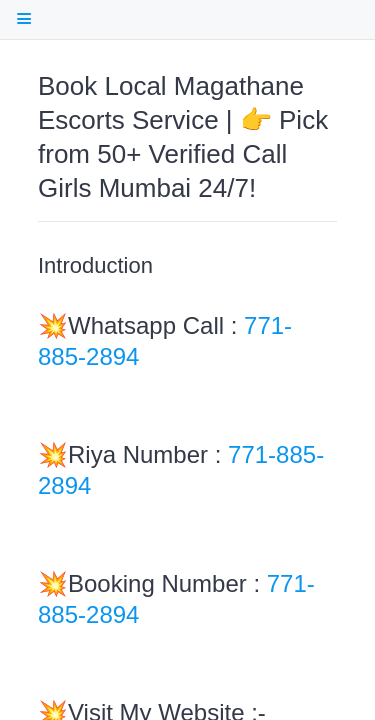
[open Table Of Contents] (23, 18)
